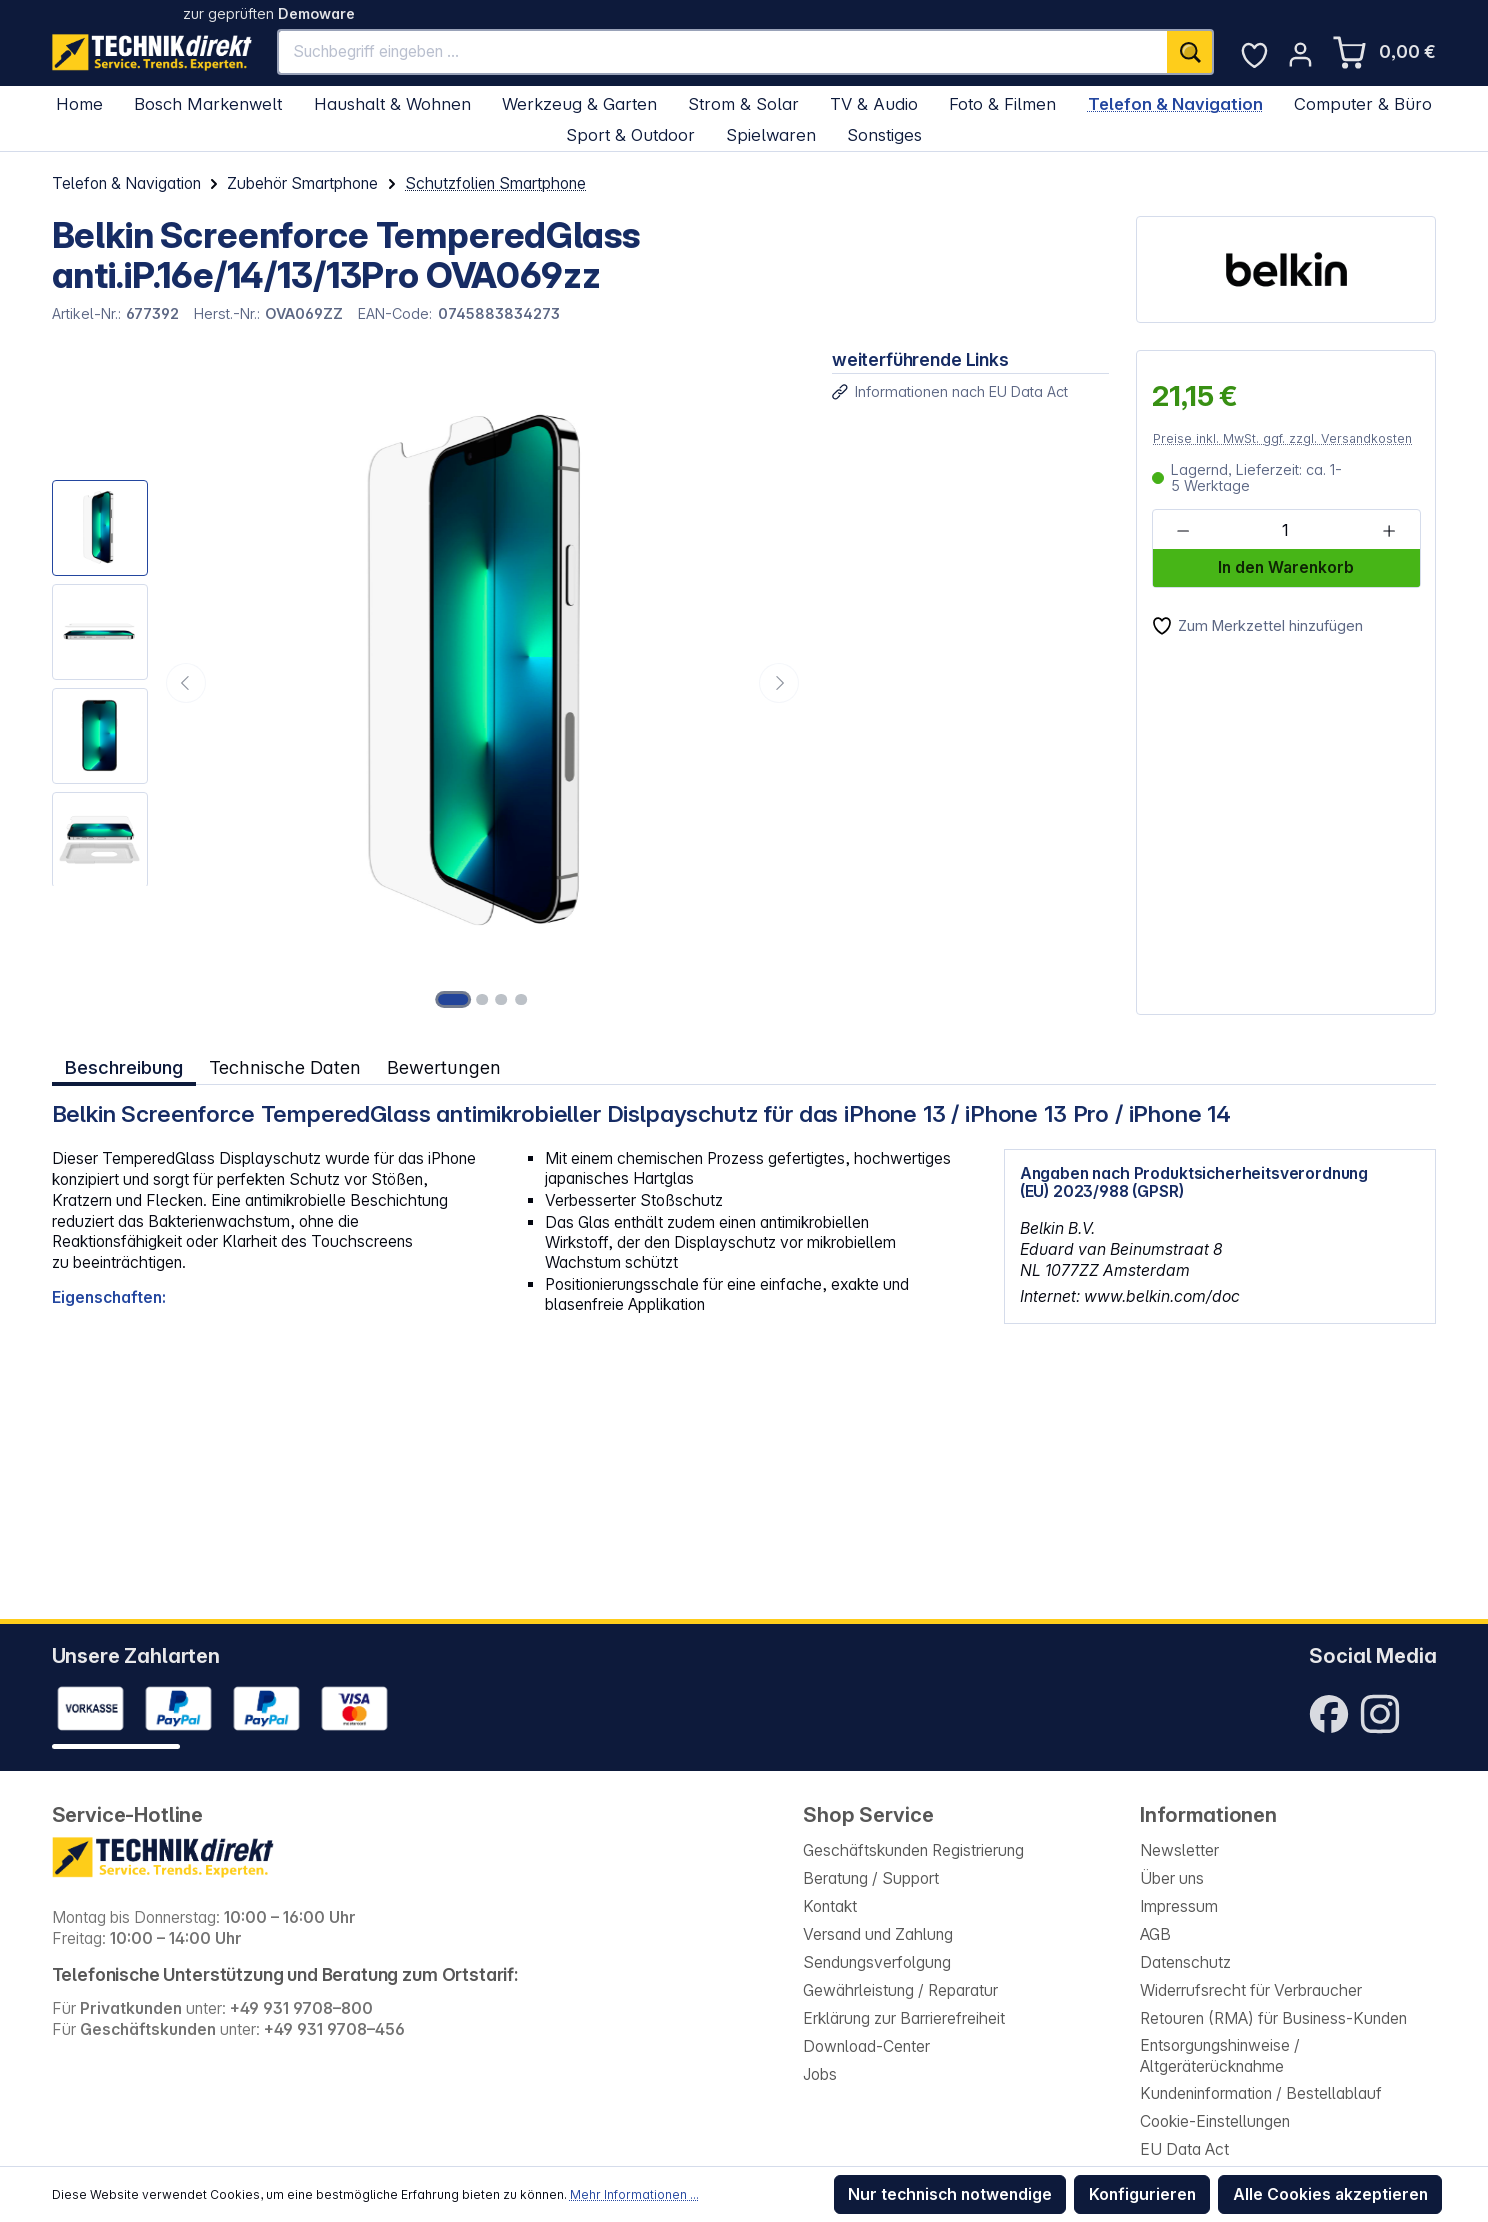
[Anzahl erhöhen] (1388, 530)
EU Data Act (1184, 2149)
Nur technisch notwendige (950, 2194)
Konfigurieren (1142, 2194)
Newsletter (1179, 1850)
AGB (1155, 1934)
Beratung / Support (871, 1878)
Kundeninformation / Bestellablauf (1261, 2093)
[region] (428, 682)
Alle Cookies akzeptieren (1330, 2194)
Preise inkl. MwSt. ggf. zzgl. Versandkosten (1282, 438)
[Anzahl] (1285, 530)
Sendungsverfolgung (877, 1962)
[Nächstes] (779, 683)
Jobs (820, 2074)
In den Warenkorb (1286, 567)
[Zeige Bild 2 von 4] (483, 999)
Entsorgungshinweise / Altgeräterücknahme (1220, 2056)
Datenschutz (1185, 1962)
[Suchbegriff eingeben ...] (723, 52)
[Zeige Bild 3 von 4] (502, 999)
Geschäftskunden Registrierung (913, 1850)
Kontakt (830, 1906)
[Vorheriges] (186, 683)
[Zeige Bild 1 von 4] (454, 999)
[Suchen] (1190, 52)
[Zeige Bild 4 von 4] (521, 999)
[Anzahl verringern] (1182, 530)
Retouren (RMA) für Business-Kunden (1273, 2018)
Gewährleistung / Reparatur (900, 1990)
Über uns (1172, 1878)
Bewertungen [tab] (443, 1066)
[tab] (124, 1067)
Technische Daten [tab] (284, 1066)
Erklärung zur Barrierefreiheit (904, 2018)
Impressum (1179, 1906)
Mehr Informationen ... (634, 2194)
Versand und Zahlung (878, 1934)
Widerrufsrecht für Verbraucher (1251, 1990)
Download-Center (866, 2046)
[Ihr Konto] (1300, 54)
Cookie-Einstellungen (1215, 2121)
